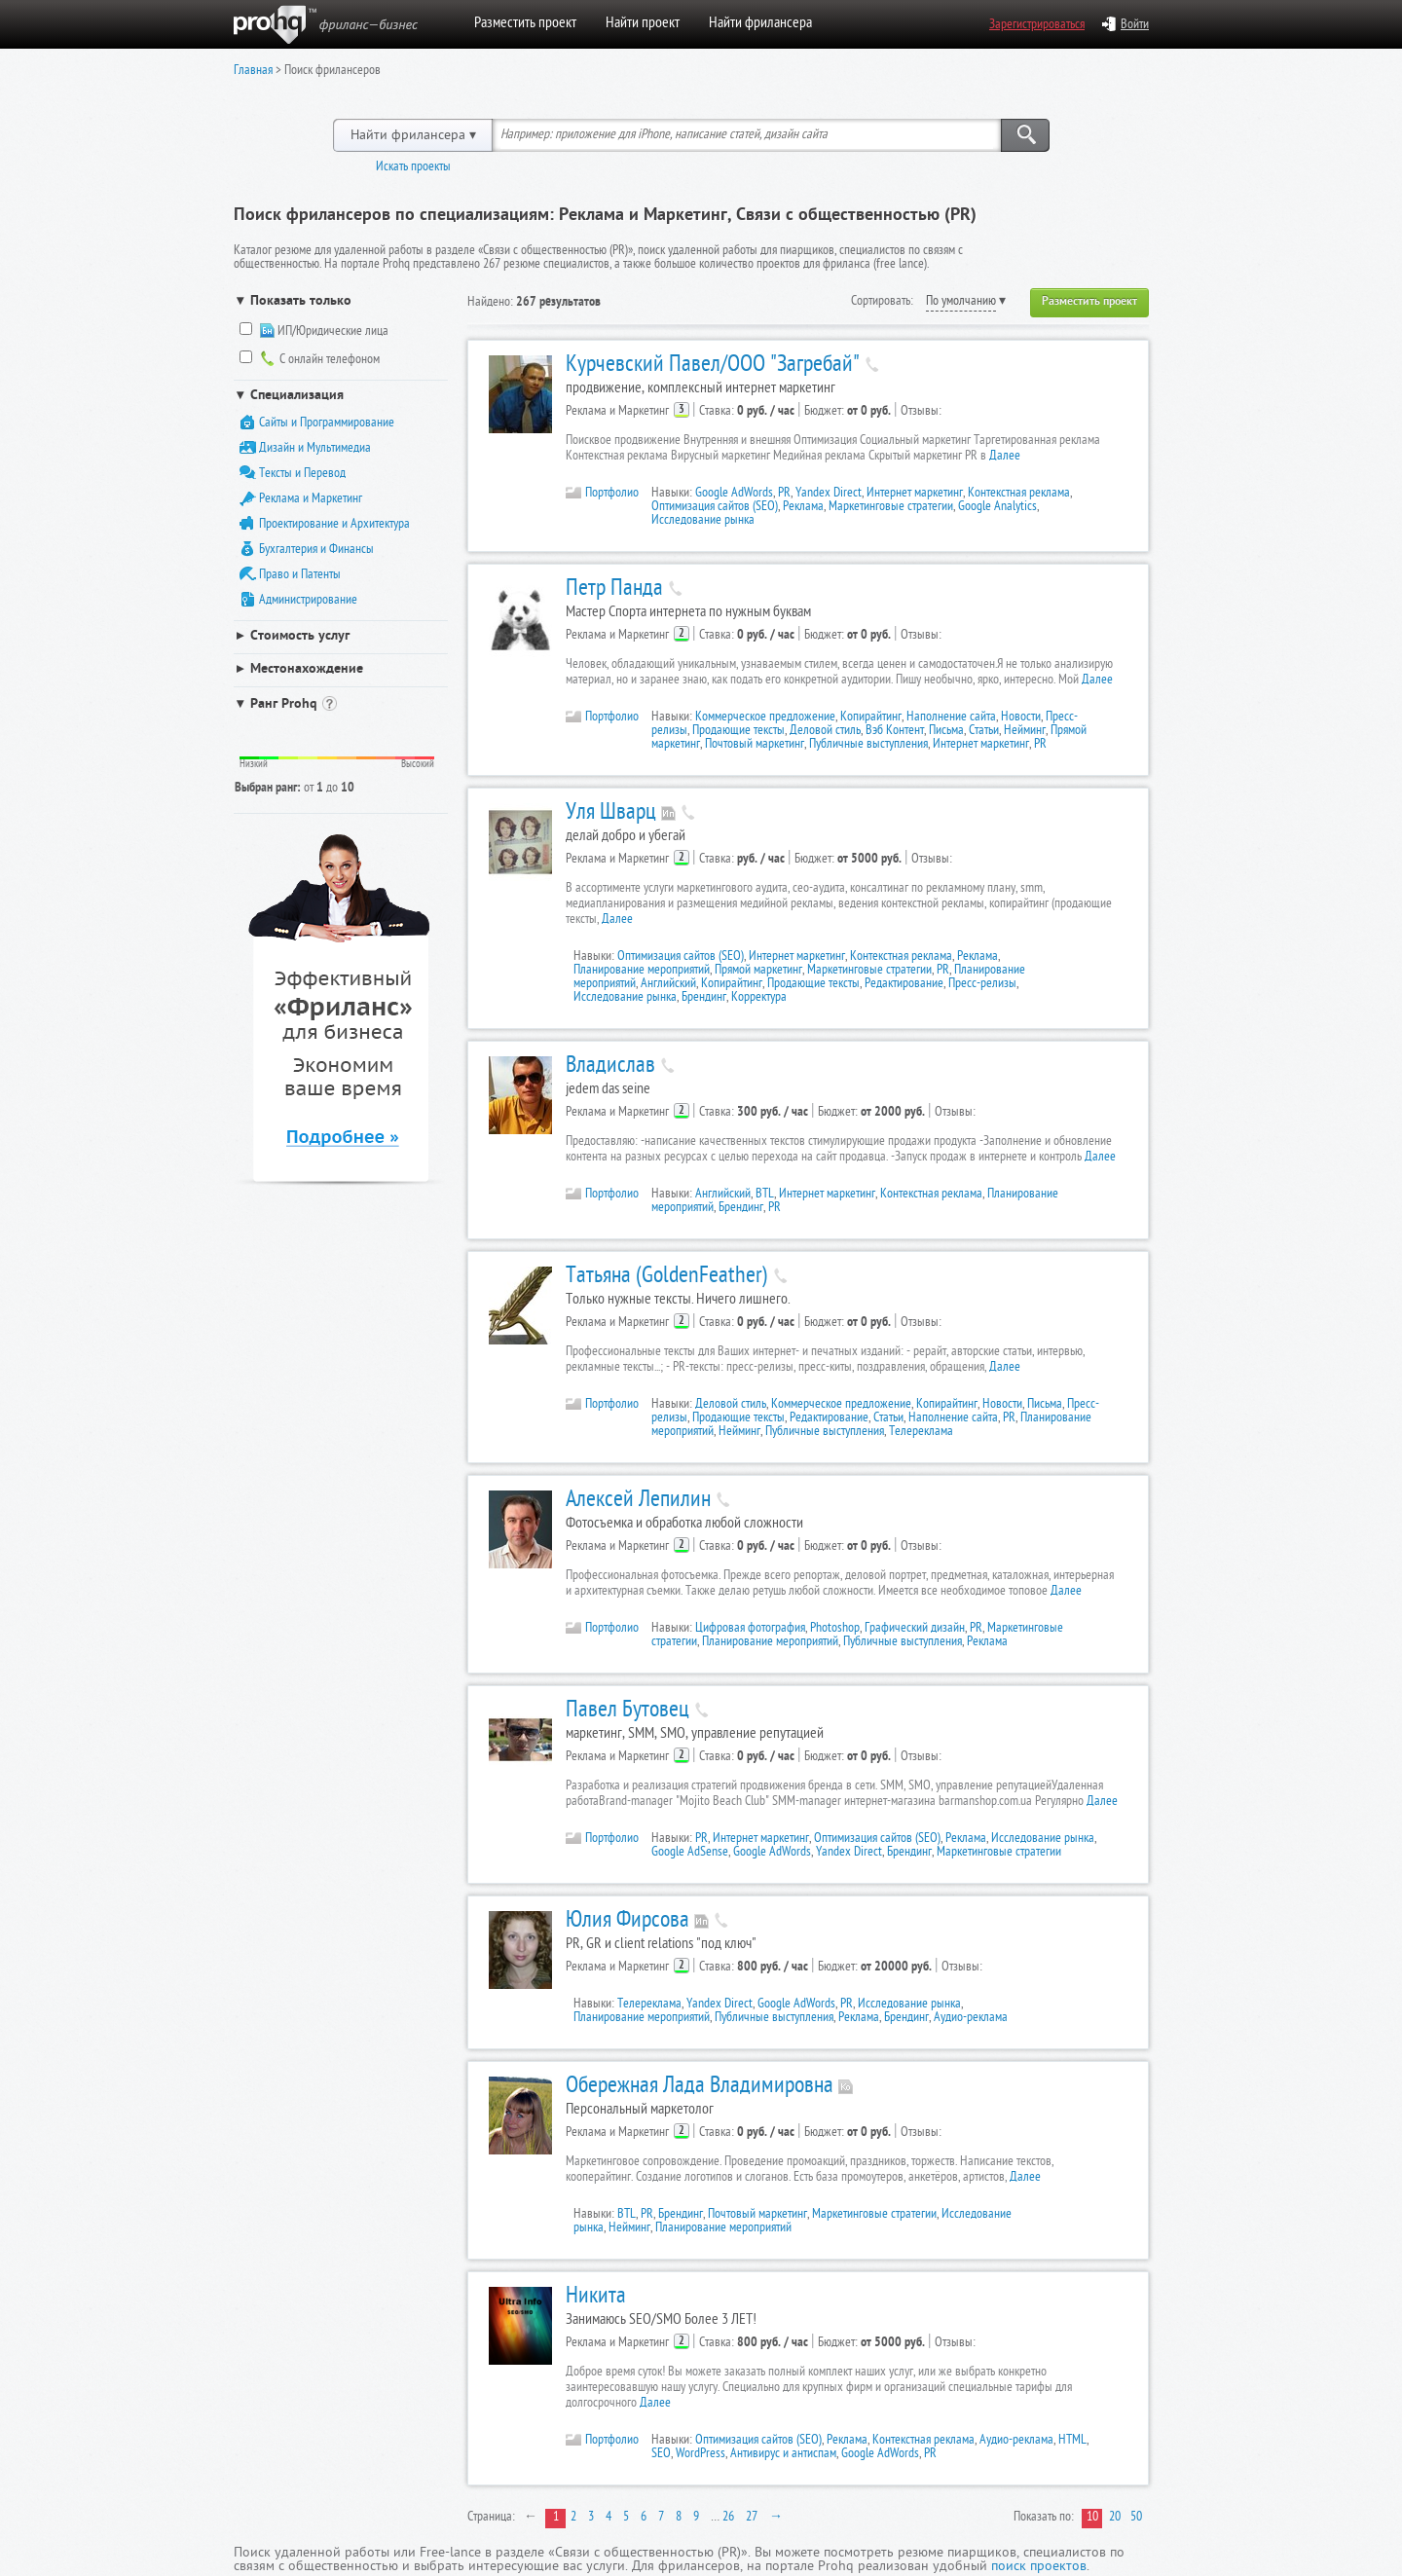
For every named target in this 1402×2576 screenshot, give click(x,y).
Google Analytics (997, 507)
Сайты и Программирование (326, 424)
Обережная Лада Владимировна (699, 2087)
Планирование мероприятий (641, 971)
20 (1115, 2518)
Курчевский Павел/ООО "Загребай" (713, 366)
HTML (1072, 2441)
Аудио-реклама (971, 2018)
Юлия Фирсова (627, 1921)
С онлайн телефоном (329, 361)
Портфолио (602, 493)
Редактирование (904, 984)
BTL (765, 1195)
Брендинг (704, 998)
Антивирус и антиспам (783, 2455)
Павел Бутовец (627, 1711)
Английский (668, 984)
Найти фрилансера (760, 24)
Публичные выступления (868, 745)
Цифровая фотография (750, 1629)
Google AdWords (734, 494)
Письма (946, 731)
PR (784, 494)
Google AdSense (689, 1853)
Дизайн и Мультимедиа (315, 449)
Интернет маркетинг (915, 494)
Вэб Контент (895, 731)
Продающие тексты (738, 731)
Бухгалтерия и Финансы (316, 550)
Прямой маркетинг (758, 971)
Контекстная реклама (1019, 494)
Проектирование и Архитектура (334, 525)
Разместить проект (525, 24)
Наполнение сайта (951, 718)
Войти (1125, 26)
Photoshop (835, 1629)
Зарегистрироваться (1037, 26)
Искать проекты (413, 168)
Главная (253, 71)
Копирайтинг (871, 718)
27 (751, 2518)
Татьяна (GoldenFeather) (667, 1277)
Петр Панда (614, 590)
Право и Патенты (300, 576)
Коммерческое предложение (765, 718)
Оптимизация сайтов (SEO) (714, 507)
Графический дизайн (915, 1629)
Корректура (759, 998)
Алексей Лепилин (638, 1501)
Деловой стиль (825, 731)
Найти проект (643, 24)
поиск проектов (1039, 2567)
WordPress (700, 2455)
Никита (596, 2297)
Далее (1004, 457)
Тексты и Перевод (302, 474)
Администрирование (308, 601)
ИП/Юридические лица (332, 333)
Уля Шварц (611, 814)
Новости (1021, 718)
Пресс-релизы (982, 984)
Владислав (610, 1067)
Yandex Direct (828, 494)
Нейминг (1025, 731)
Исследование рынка (703, 521)
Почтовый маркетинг (754, 745)
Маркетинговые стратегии (891, 507)
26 (728, 2518)
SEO (661, 2455)
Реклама (803, 507)
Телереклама (921, 1432)
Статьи (984, 731)
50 (1136, 2518)
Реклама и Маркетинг (310, 500)
